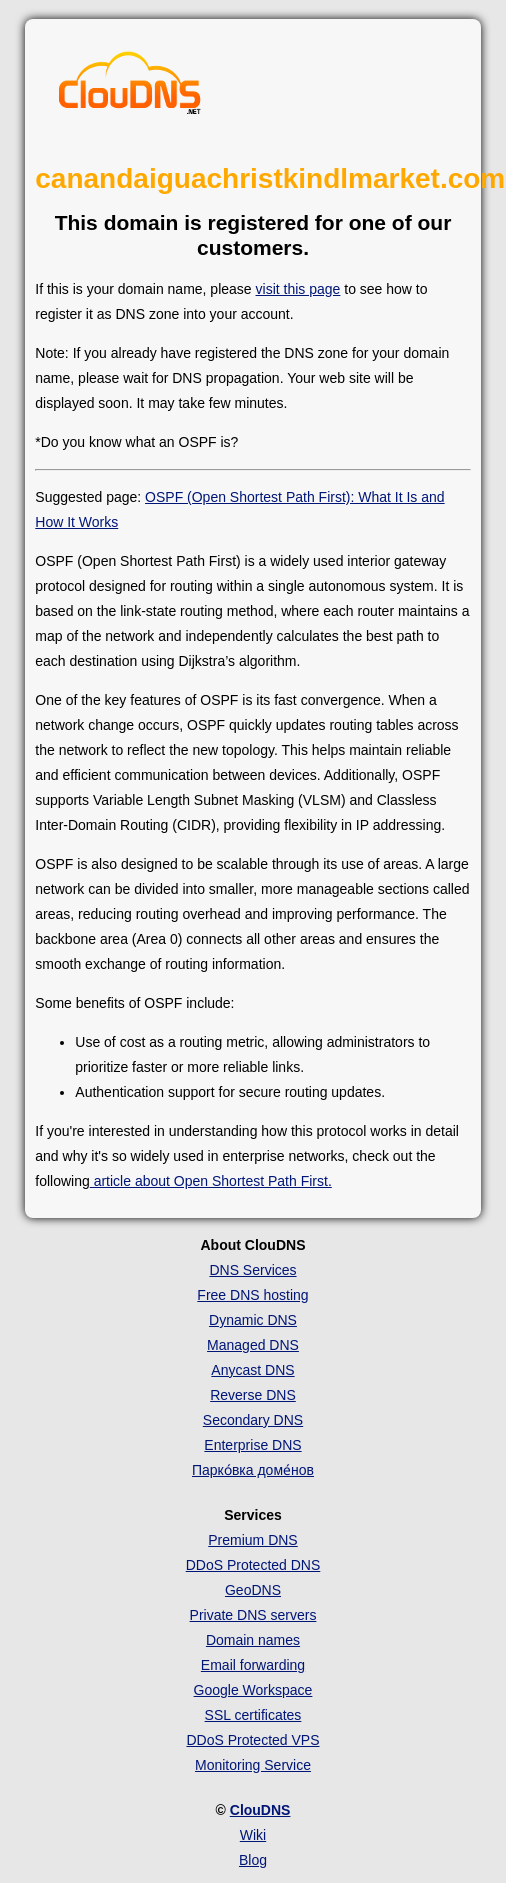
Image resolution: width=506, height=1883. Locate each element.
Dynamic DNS (253, 1320)
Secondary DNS (253, 1420)
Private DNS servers (253, 1615)
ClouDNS (260, 1810)
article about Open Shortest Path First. (211, 1181)
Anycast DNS (252, 1370)
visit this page (298, 289)
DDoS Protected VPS (252, 1740)
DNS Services (252, 1270)
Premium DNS (252, 1540)
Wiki (253, 1835)
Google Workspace (253, 1690)
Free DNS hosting (252, 1295)
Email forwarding (253, 1665)
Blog (253, 1860)
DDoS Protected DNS (253, 1565)
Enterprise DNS (252, 1445)
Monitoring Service (253, 1765)
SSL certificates (253, 1715)
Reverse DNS (253, 1395)
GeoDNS (253, 1590)
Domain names (253, 1640)
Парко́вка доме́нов (253, 1470)
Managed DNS (253, 1345)
